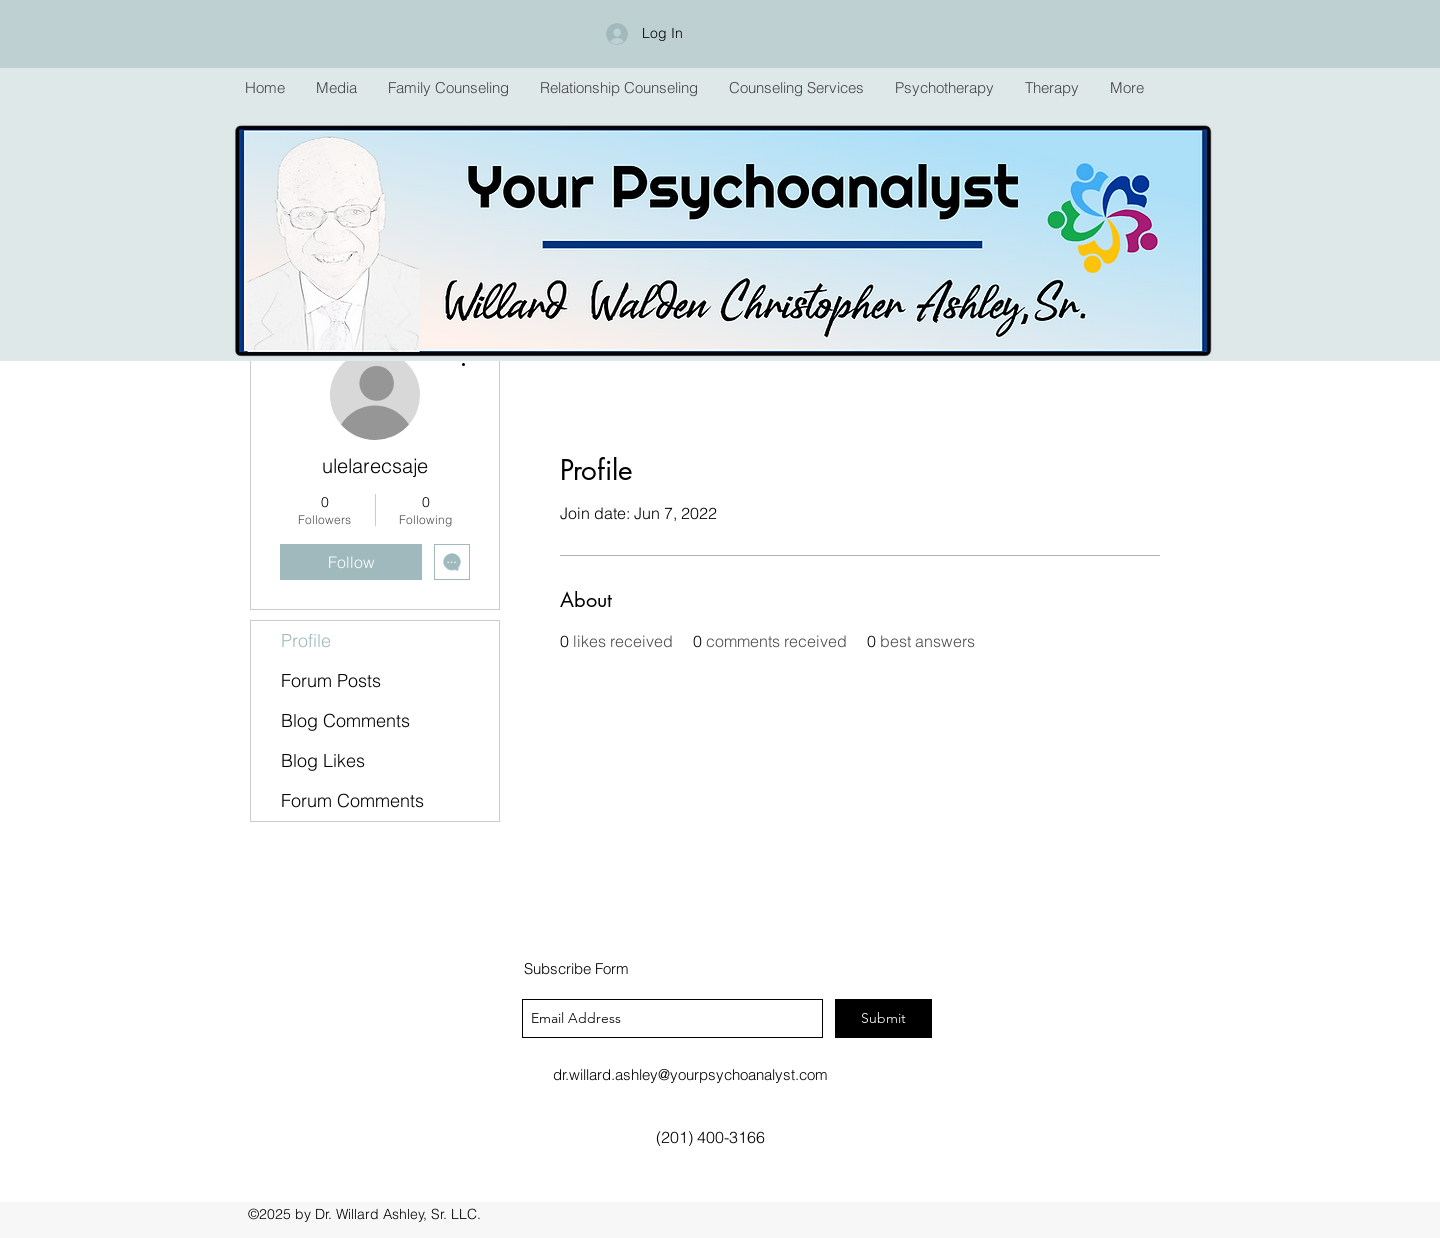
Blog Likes (323, 760)
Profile (306, 640)
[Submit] (883, 1018)
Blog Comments (345, 720)
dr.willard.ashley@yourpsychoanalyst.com (690, 1074)
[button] (448, 88)
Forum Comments (352, 800)
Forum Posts (331, 680)
